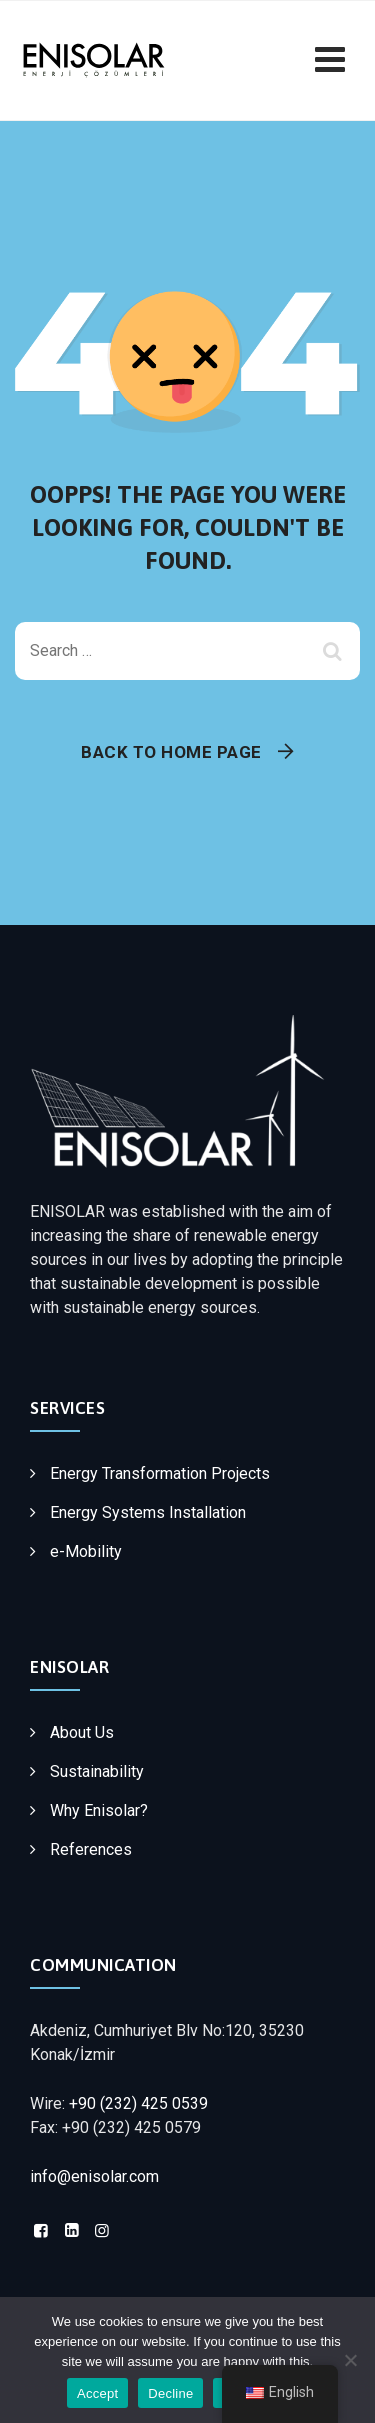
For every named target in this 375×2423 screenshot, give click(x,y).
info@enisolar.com (94, 2176)
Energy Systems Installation (148, 1512)
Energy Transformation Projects (160, 1473)
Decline (170, 2393)
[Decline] (350, 2360)
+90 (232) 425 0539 (138, 2103)
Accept (97, 2393)
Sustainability (97, 1771)
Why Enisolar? (99, 1810)
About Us (82, 1732)
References (91, 1849)
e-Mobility (86, 1551)
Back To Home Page (171, 752)
